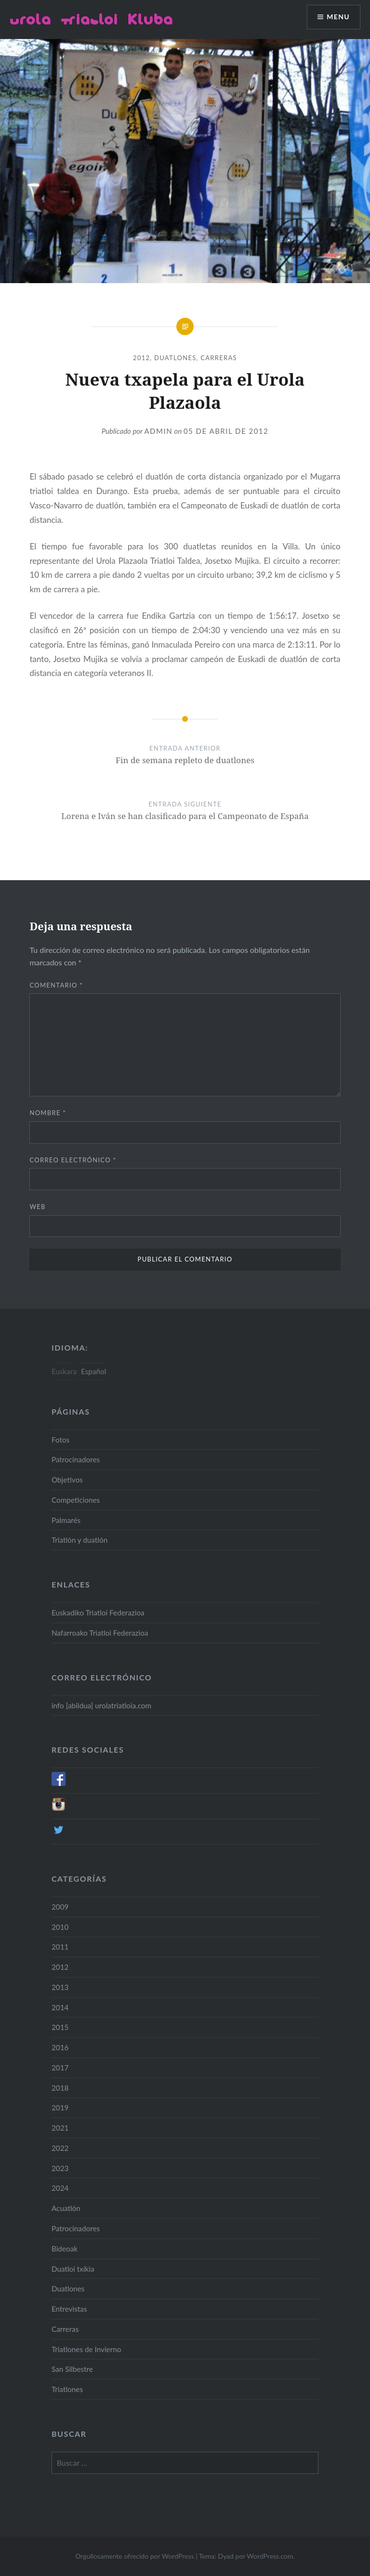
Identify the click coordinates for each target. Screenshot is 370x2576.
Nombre (47, 1113)
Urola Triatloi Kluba (91, 19)
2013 (60, 1987)
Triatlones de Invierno (86, 2349)
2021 (60, 2127)
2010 (60, 1927)
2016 (60, 2047)
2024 (60, 2188)
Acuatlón (66, 2208)
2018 (60, 2087)
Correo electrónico (72, 1160)
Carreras (218, 358)
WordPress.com (270, 2556)
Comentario (56, 985)
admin (158, 431)
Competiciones (76, 1500)
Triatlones (67, 2389)
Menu (338, 17)
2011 (60, 1946)
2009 (60, 1906)
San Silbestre (72, 2369)
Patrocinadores (76, 1459)
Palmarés (66, 1520)
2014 (60, 2007)
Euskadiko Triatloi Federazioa (98, 1612)
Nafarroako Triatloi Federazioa (100, 1632)
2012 (141, 358)
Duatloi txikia (73, 2268)
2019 (60, 2107)
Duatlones (175, 358)
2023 (60, 2168)
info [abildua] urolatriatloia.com (101, 1705)
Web (37, 1206)
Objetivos (67, 1479)
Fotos (60, 1439)
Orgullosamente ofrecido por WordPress (134, 2556)
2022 (60, 2148)
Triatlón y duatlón (79, 1539)
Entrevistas (69, 2308)
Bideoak (65, 2248)
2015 (60, 2027)
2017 (60, 2067)
